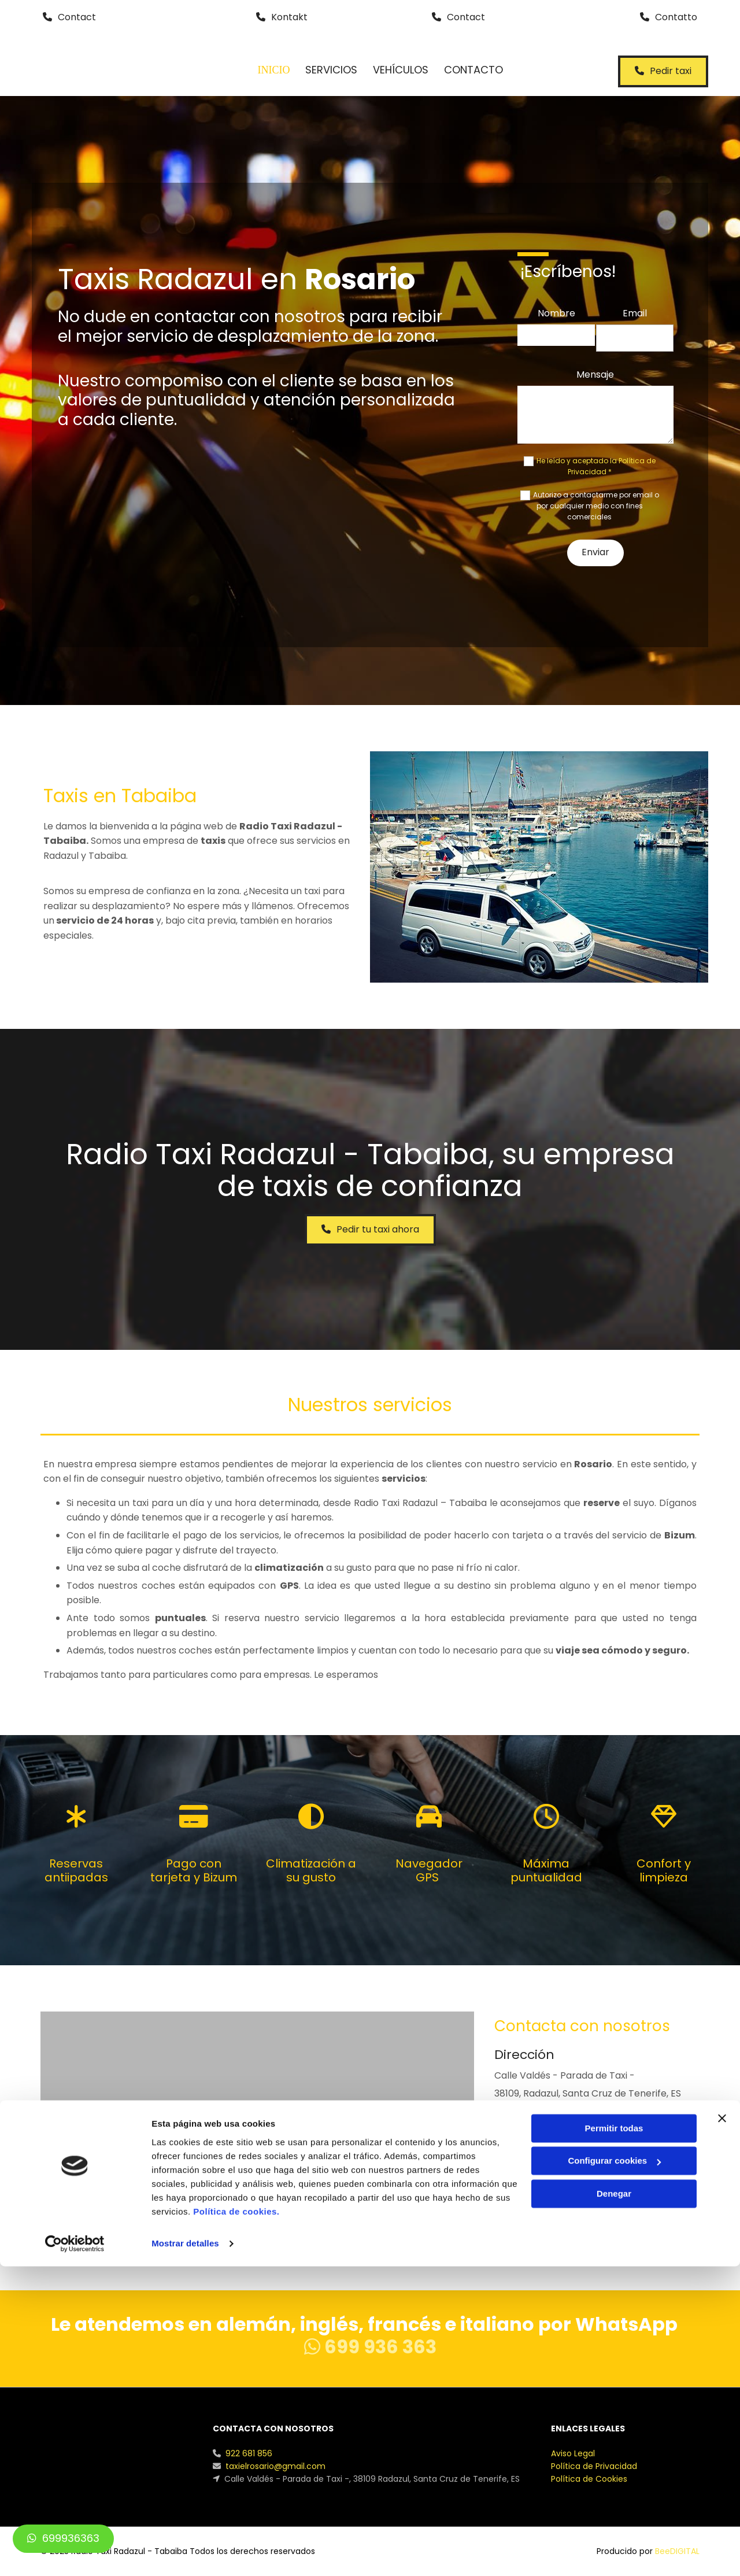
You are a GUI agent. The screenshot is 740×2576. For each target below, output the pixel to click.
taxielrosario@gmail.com (550, 2187)
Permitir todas (614, 2438)
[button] (69, 18)
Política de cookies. (236, 2521)
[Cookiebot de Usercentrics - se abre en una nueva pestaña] (74, 2553)
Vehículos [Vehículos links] (403, 69)
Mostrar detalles (185, 2553)
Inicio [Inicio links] (274, 69)
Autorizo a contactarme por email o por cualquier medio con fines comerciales (596, 506)
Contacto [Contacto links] (478, 69)
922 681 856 (520, 2140)
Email (635, 313)
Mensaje (595, 374)
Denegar (614, 2503)
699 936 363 (370, 2347)
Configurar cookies (614, 2470)
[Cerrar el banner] (722, 2428)
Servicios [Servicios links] (332, 69)
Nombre (556, 313)
